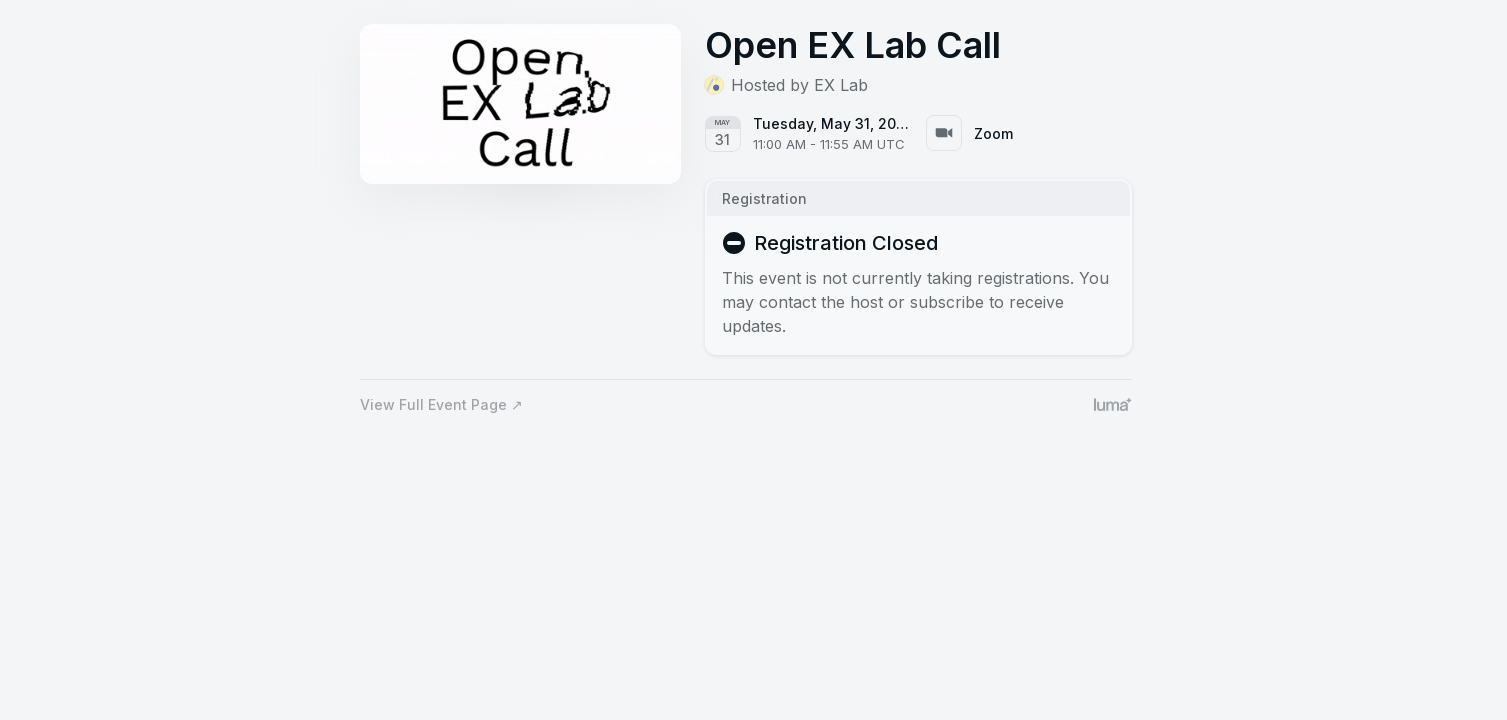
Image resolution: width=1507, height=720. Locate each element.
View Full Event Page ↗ (441, 404)
